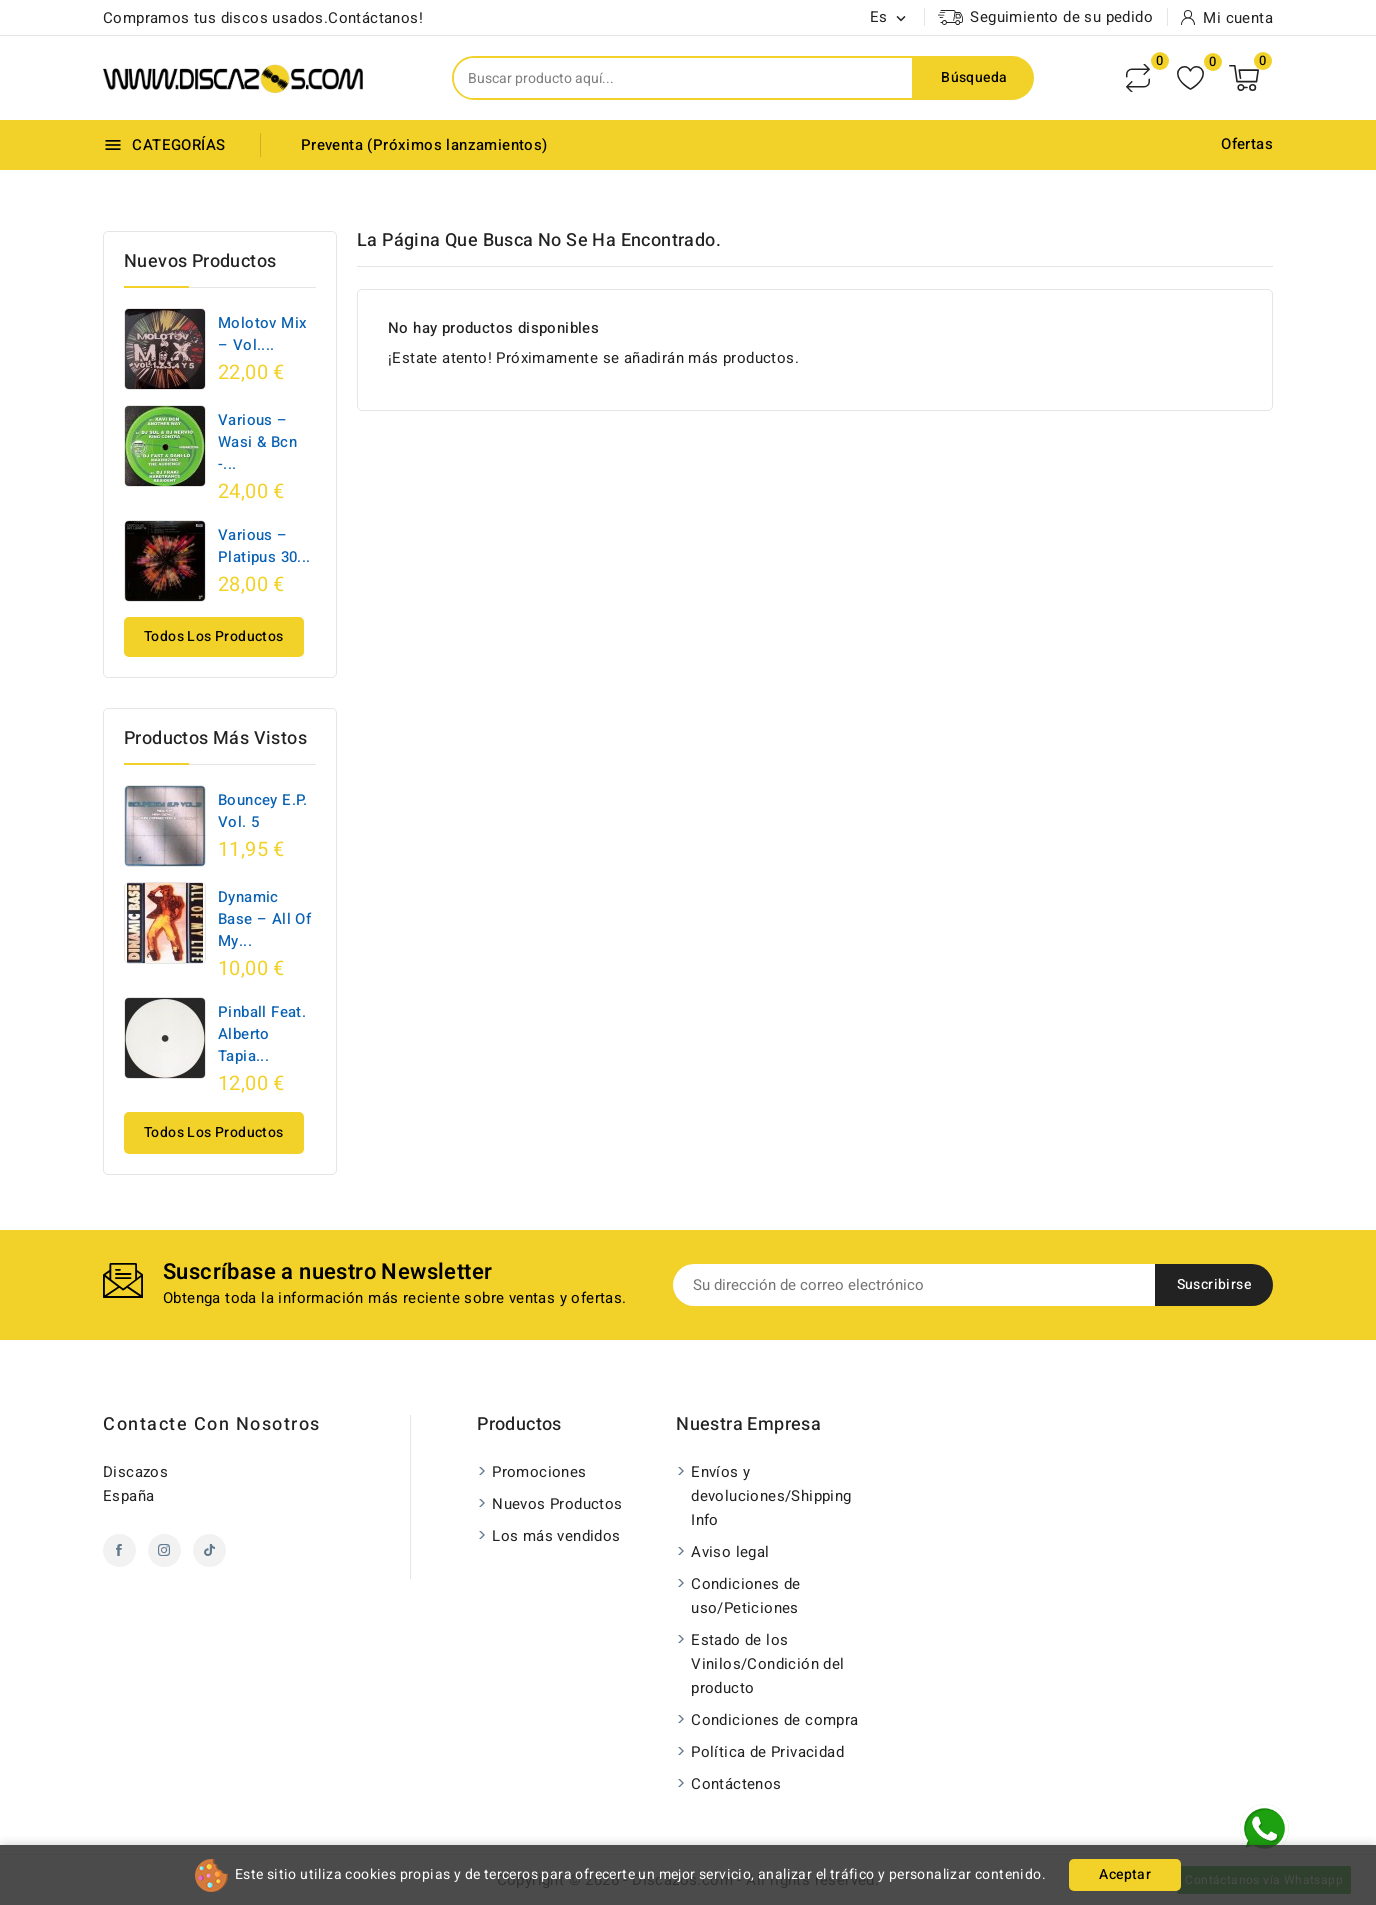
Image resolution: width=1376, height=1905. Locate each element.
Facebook (119, 1550)
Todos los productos (214, 636)
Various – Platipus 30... (264, 546)
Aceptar (1125, 1874)
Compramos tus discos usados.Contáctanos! (263, 18)
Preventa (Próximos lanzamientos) (424, 145)
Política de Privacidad (767, 1752)
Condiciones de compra (774, 1720)
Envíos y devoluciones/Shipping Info (771, 1496)
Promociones (539, 1472)
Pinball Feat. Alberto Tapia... (262, 1034)
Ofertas (1247, 144)
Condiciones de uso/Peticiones (746, 1596)
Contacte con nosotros (212, 1424)
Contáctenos (736, 1784)
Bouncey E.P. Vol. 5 (263, 811)
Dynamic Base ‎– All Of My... (264, 919)
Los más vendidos (556, 1536)
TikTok (209, 1550)
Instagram (164, 1550)
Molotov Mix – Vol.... (262, 334)
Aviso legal (730, 1552)
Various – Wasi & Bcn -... (257, 442)
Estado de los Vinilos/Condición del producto (767, 1664)
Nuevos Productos (557, 1504)
